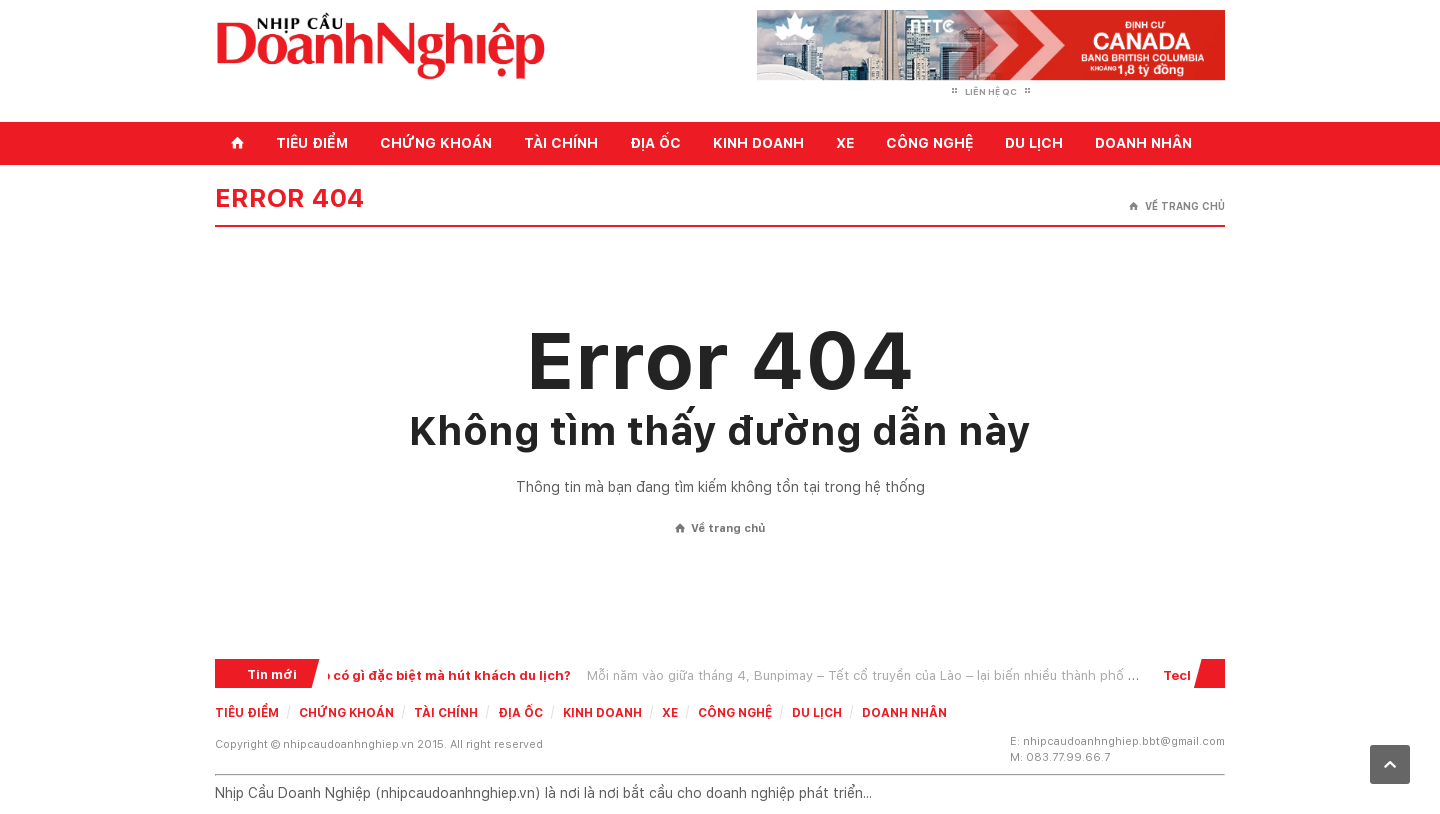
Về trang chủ (1177, 206)
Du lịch (1034, 143)
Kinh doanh (758, 143)
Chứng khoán (436, 143)
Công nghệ (929, 143)
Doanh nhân (1143, 143)
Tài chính (561, 143)
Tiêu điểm (312, 143)
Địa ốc (655, 143)
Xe (845, 143)
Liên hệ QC (991, 91)
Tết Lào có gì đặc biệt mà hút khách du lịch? (429, 675)
